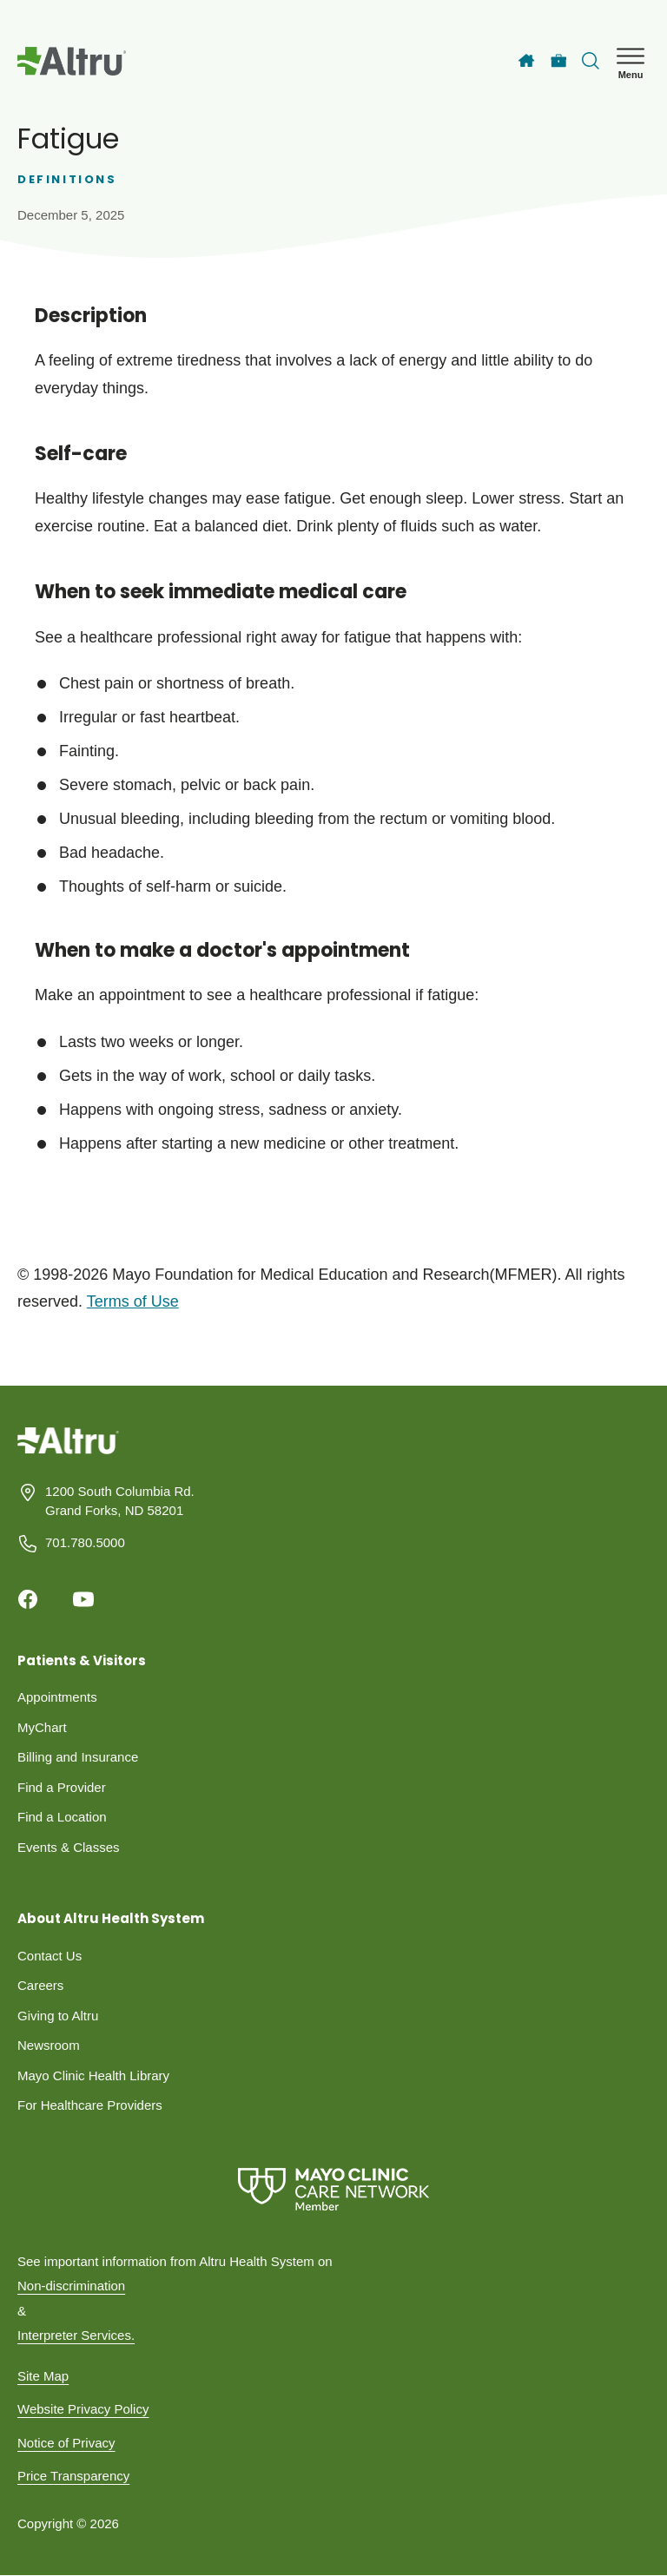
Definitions (67, 179)
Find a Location (62, 1816)
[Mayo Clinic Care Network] (333, 2189)
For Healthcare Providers (89, 2105)
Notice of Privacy (66, 2442)
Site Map (43, 2375)
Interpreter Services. (76, 2335)
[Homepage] (68, 1453)
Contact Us (49, 1955)
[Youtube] (83, 1599)
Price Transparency (73, 2475)
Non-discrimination (71, 2285)
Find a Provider (61, 1787)
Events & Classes (68, 1847)
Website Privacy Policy (83, 2408)
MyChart (42, 1727)
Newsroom (48, 2045)
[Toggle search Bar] (590, 61)
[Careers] (559, 61)
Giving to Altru (57, 2015)
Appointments (57, 1697)
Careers (40, 1985)
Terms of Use (133, 1301)
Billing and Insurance (77, 1756)
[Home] (526, 61)
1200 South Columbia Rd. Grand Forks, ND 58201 (120, 1501)
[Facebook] (27, 1599)
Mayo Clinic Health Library (93, 2075)
